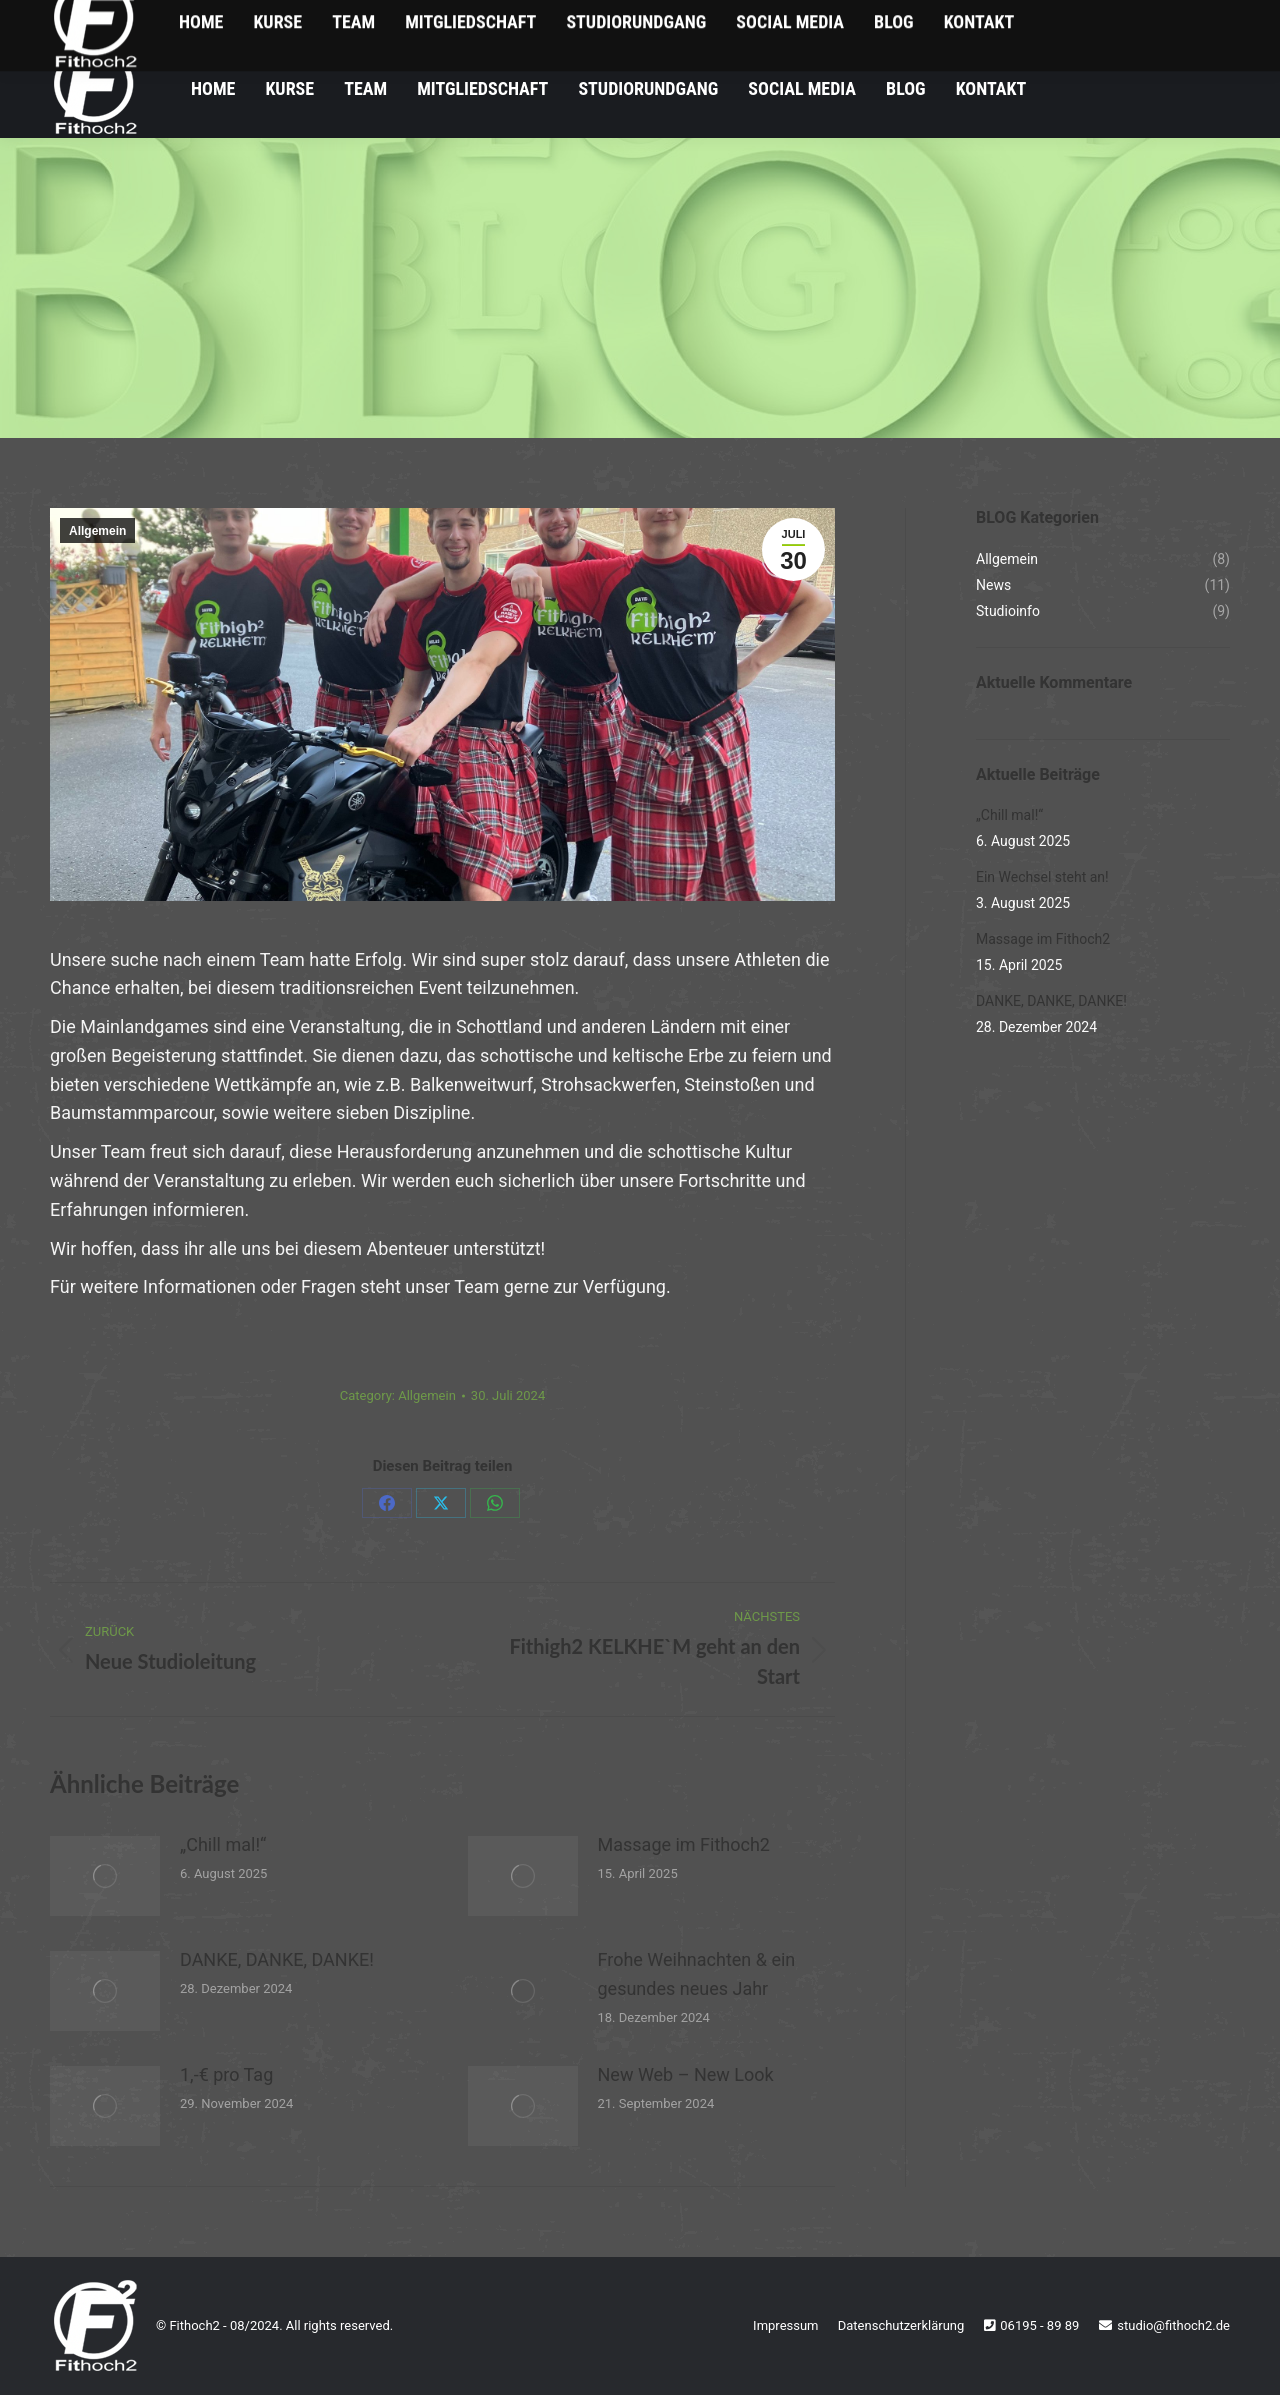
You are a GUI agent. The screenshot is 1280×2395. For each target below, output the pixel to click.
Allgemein (97, 531)
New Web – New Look (686, 2074)
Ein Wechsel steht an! (1042, 877)
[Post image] (105, 1876)
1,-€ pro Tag (226, 2074)
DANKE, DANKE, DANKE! (277, 1959)
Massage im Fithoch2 (684, 1844)
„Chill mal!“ (223, 1844)
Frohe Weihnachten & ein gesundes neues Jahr (697, 1974)
